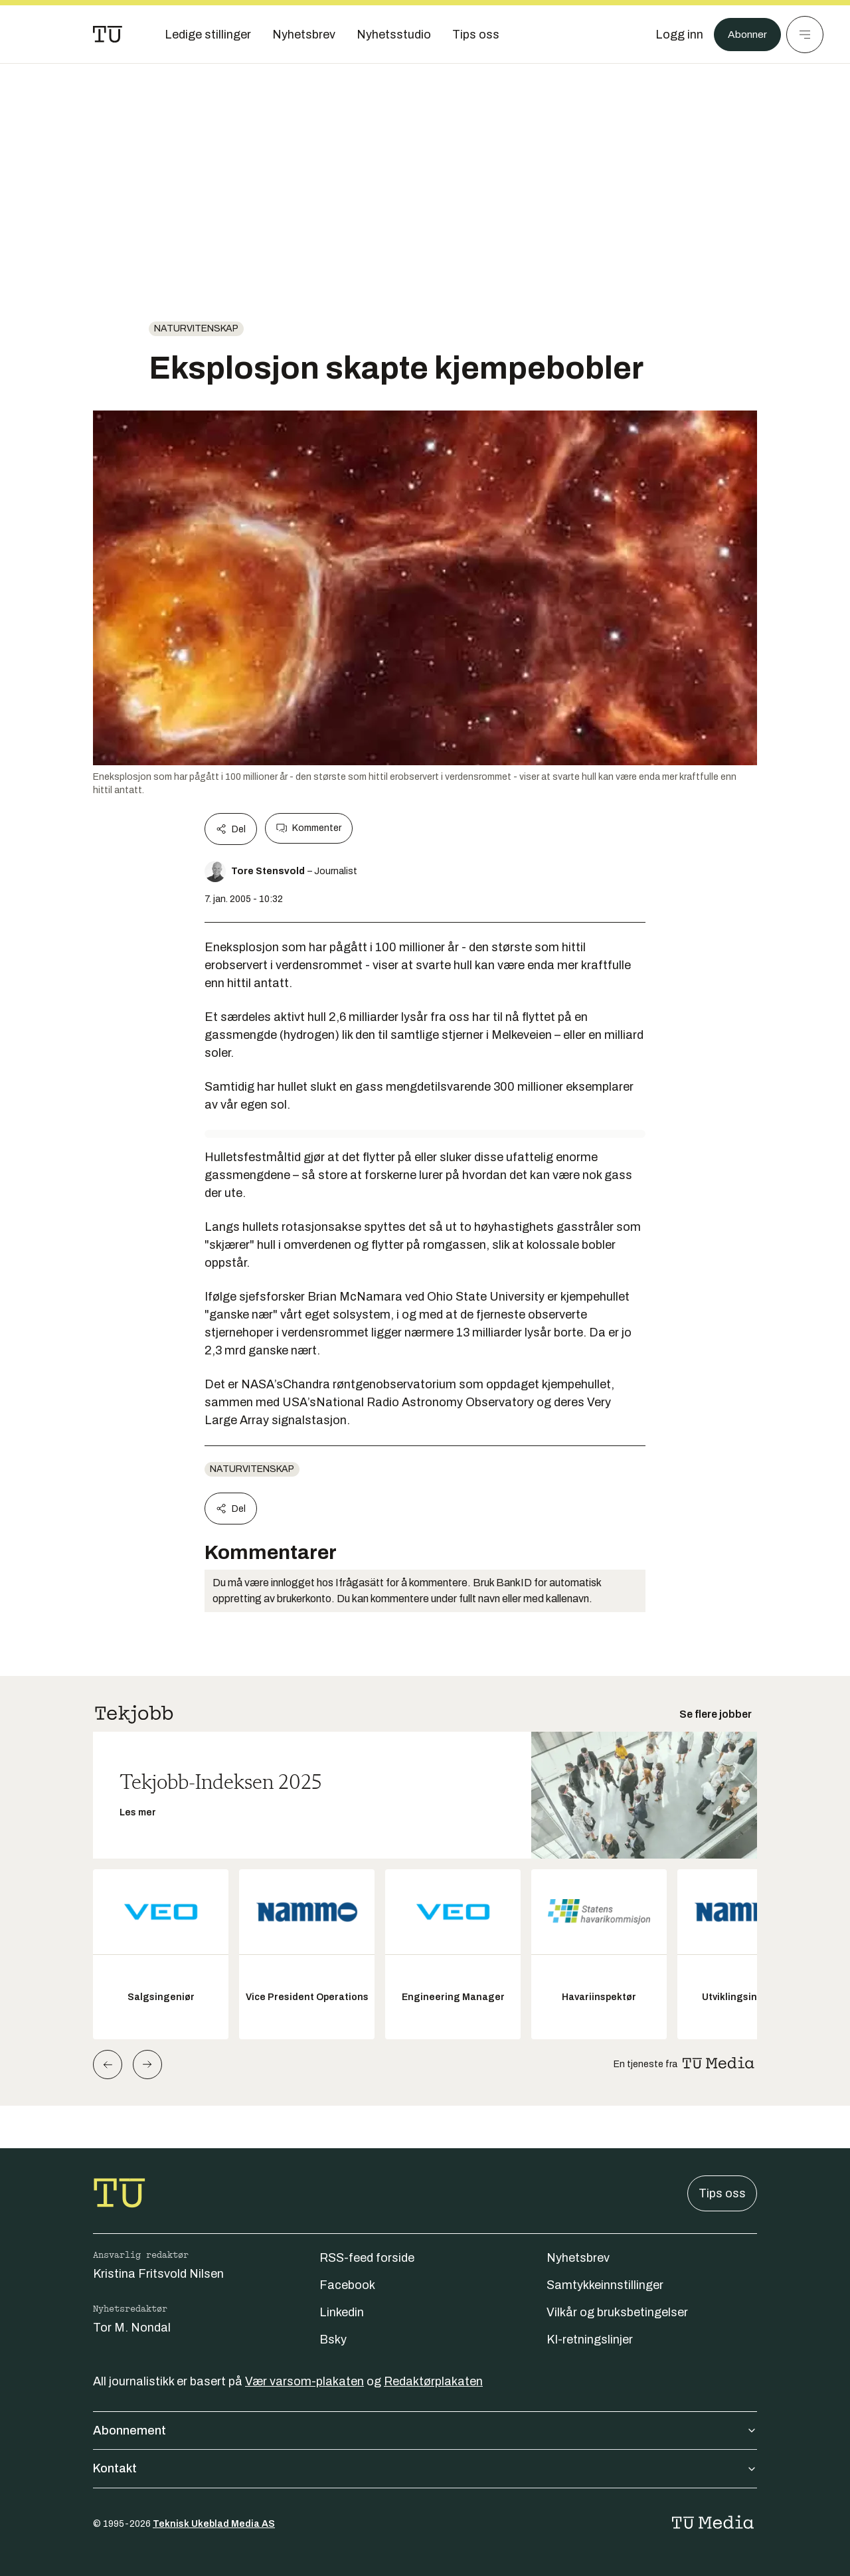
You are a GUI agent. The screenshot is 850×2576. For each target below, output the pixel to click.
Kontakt (425, 2468)
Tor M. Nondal (132, 2327)
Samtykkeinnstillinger (605, 2285)
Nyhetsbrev (578, 2257)
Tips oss (722, 2193)
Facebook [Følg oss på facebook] (347, 2285)
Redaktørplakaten (433, 2381)
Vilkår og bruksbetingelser (617, 2312)
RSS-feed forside (366, 2257)
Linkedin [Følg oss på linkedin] (341, 2312)
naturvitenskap (196, 328)
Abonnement (425, 2430)
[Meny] (804, 34)
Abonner (744, 34)
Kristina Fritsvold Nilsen (158, 2273)
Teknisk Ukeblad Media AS (214, 2524)
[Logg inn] (673, 34)
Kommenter (308, 828)
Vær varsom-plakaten (304, 2381)
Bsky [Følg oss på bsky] (333, 2339)
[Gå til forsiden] (107, 34)
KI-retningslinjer (590, 2339)
